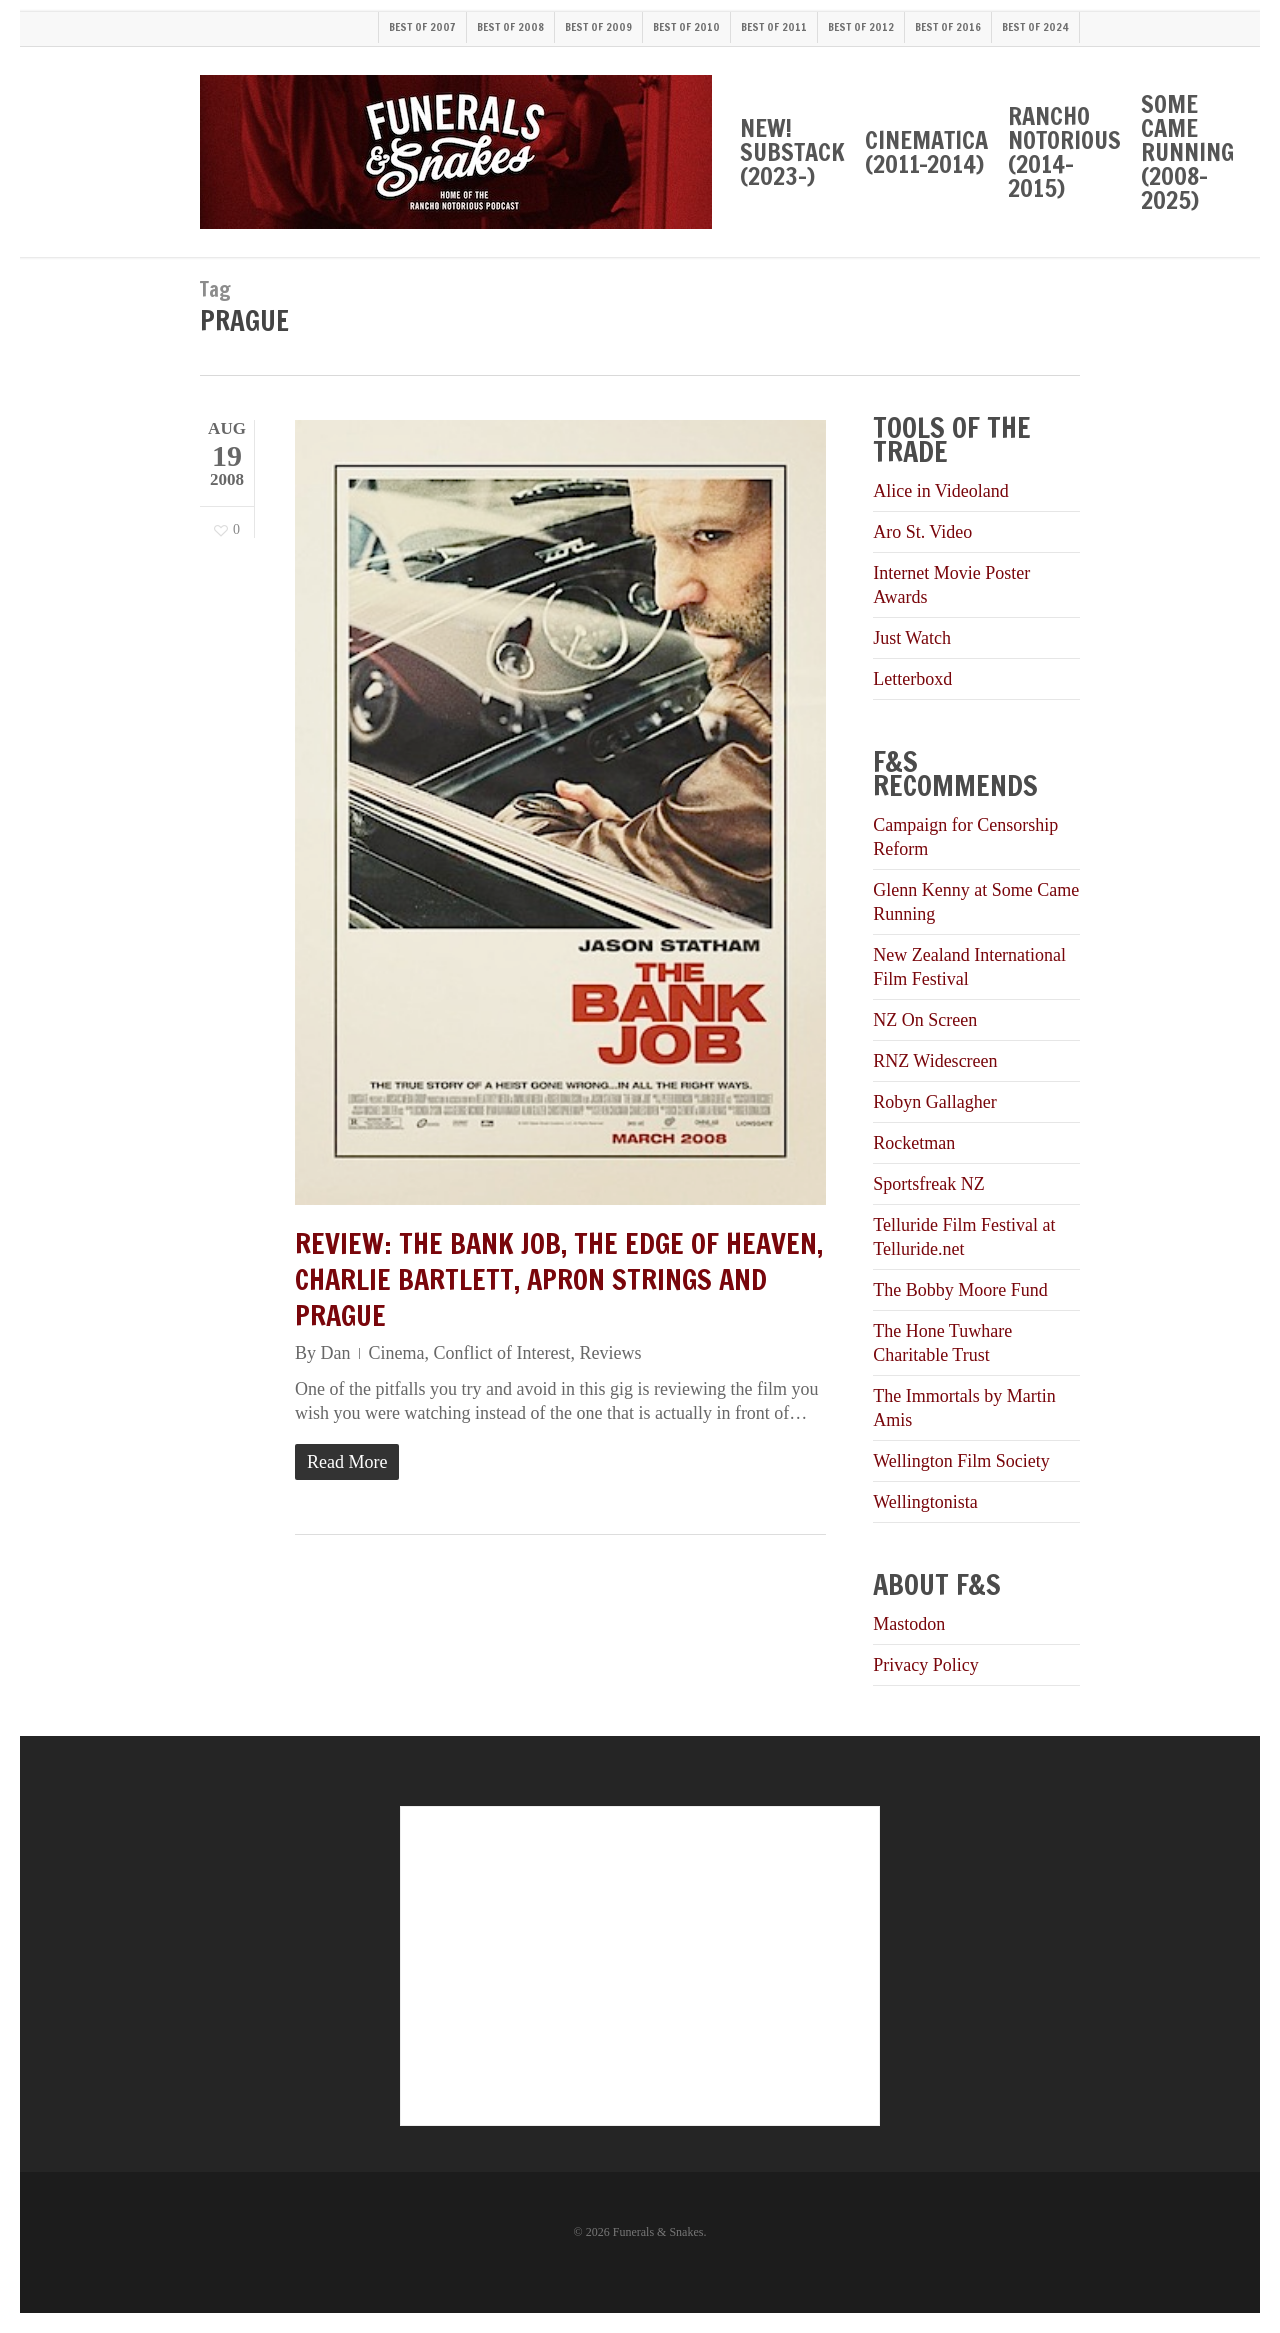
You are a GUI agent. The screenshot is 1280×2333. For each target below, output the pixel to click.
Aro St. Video (922, 532)
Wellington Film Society (961, 1461)
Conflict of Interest (502, 1353)
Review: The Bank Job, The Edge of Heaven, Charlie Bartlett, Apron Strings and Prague (559, 1279)
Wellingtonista (925, 1502)
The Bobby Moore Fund (960, 1290)
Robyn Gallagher (934, 1102)
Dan (336, 1353)
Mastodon (909, 1624)
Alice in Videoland (941, 491)
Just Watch (912, 638)
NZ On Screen (925, 1020)
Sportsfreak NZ (928, 1184)
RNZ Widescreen (935, 1061)
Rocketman (914, 1143)
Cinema (397, 1353)
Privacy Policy (926, 1665)
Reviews (610, 1353)
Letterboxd (912, 679)
